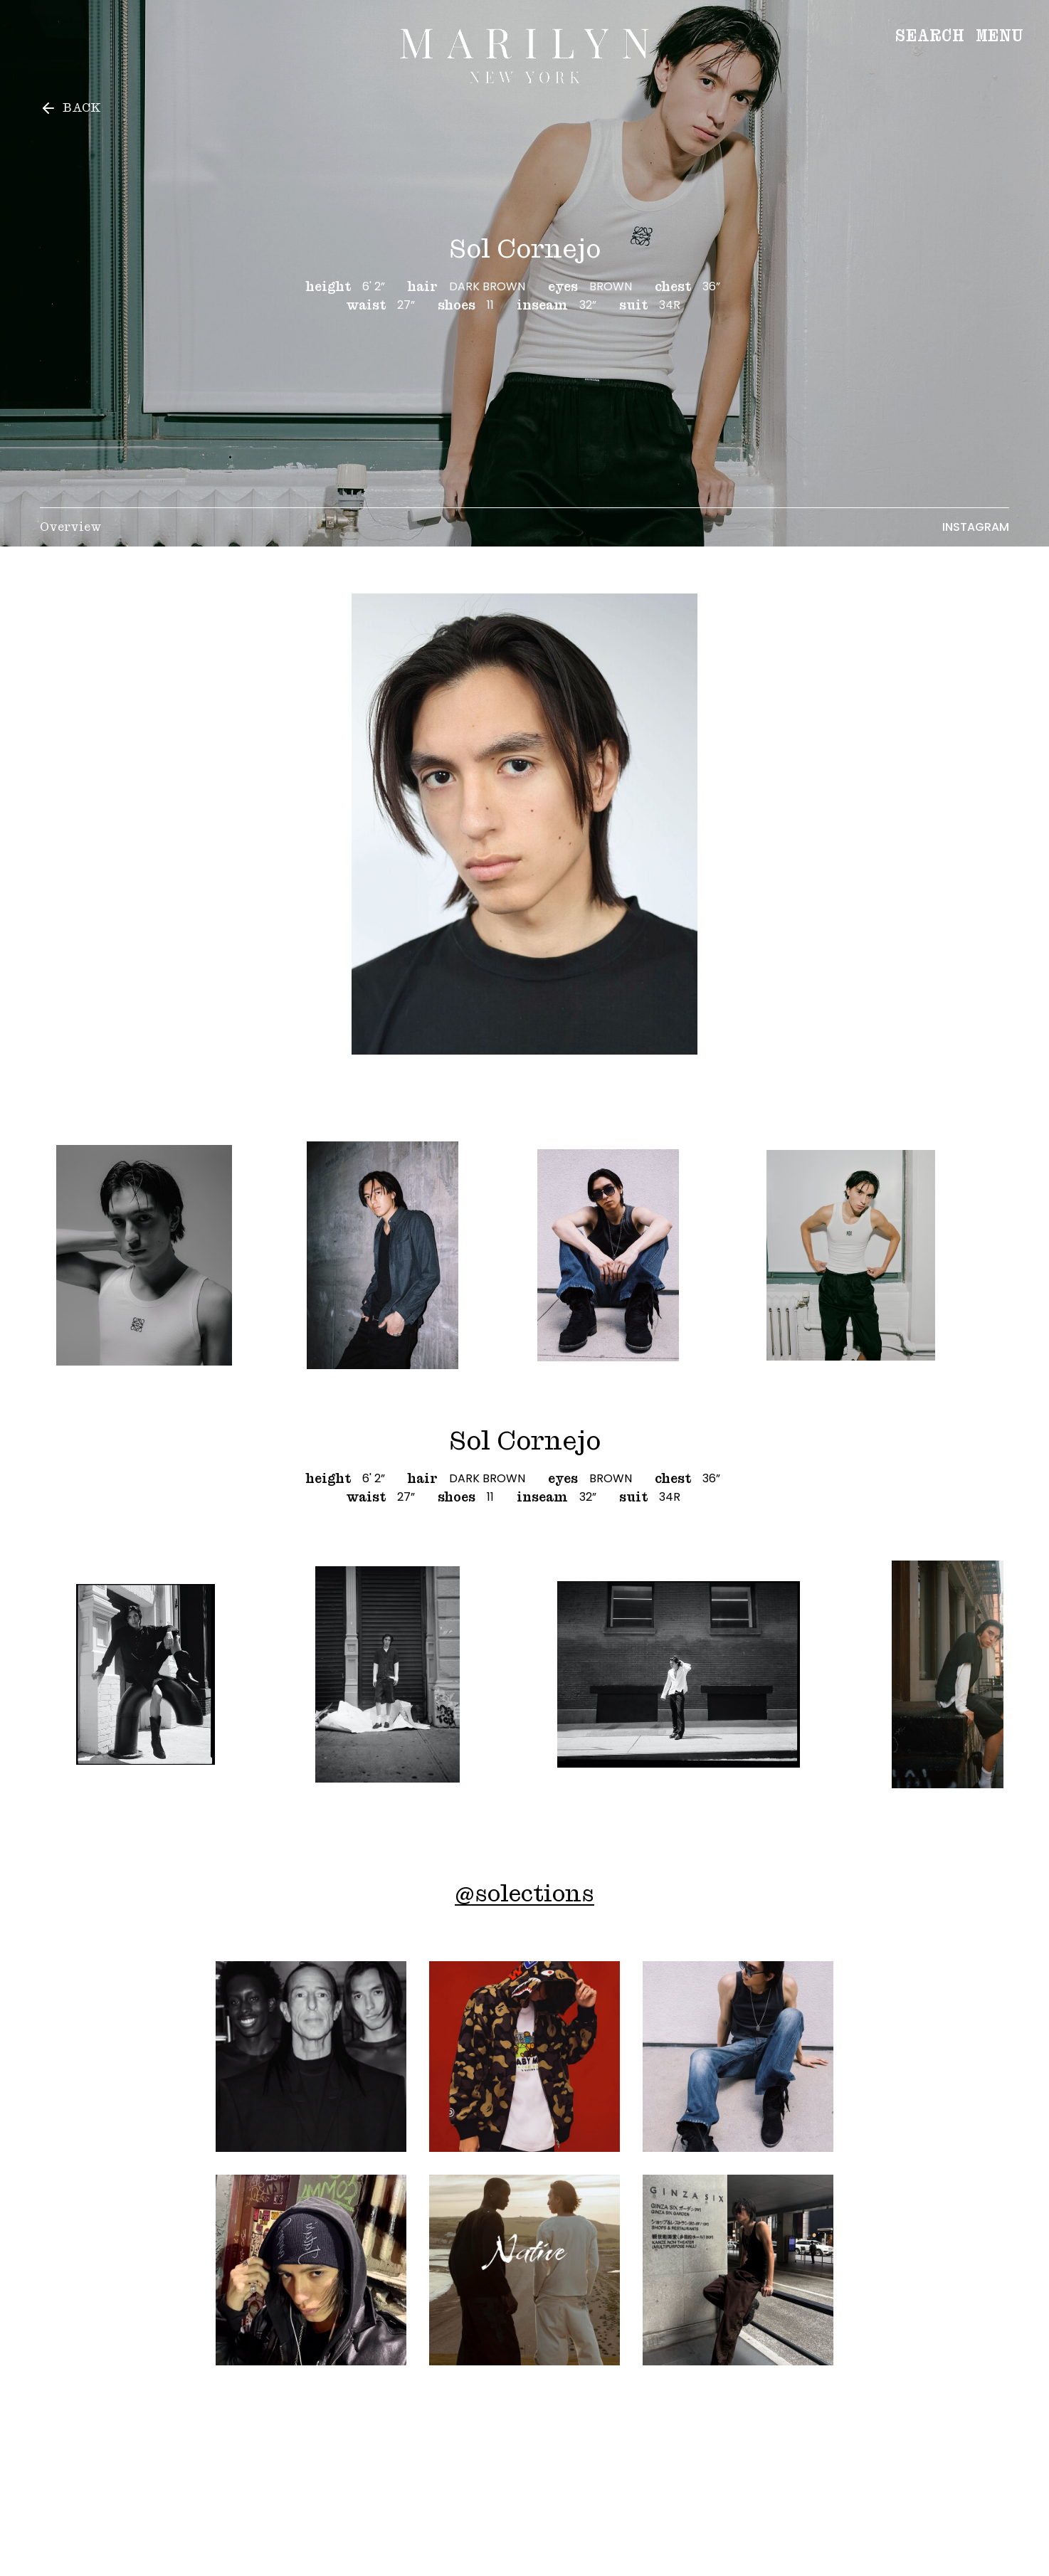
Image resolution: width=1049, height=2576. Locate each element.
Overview (71, 527)
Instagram (975, 527)
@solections (524, 1893)
